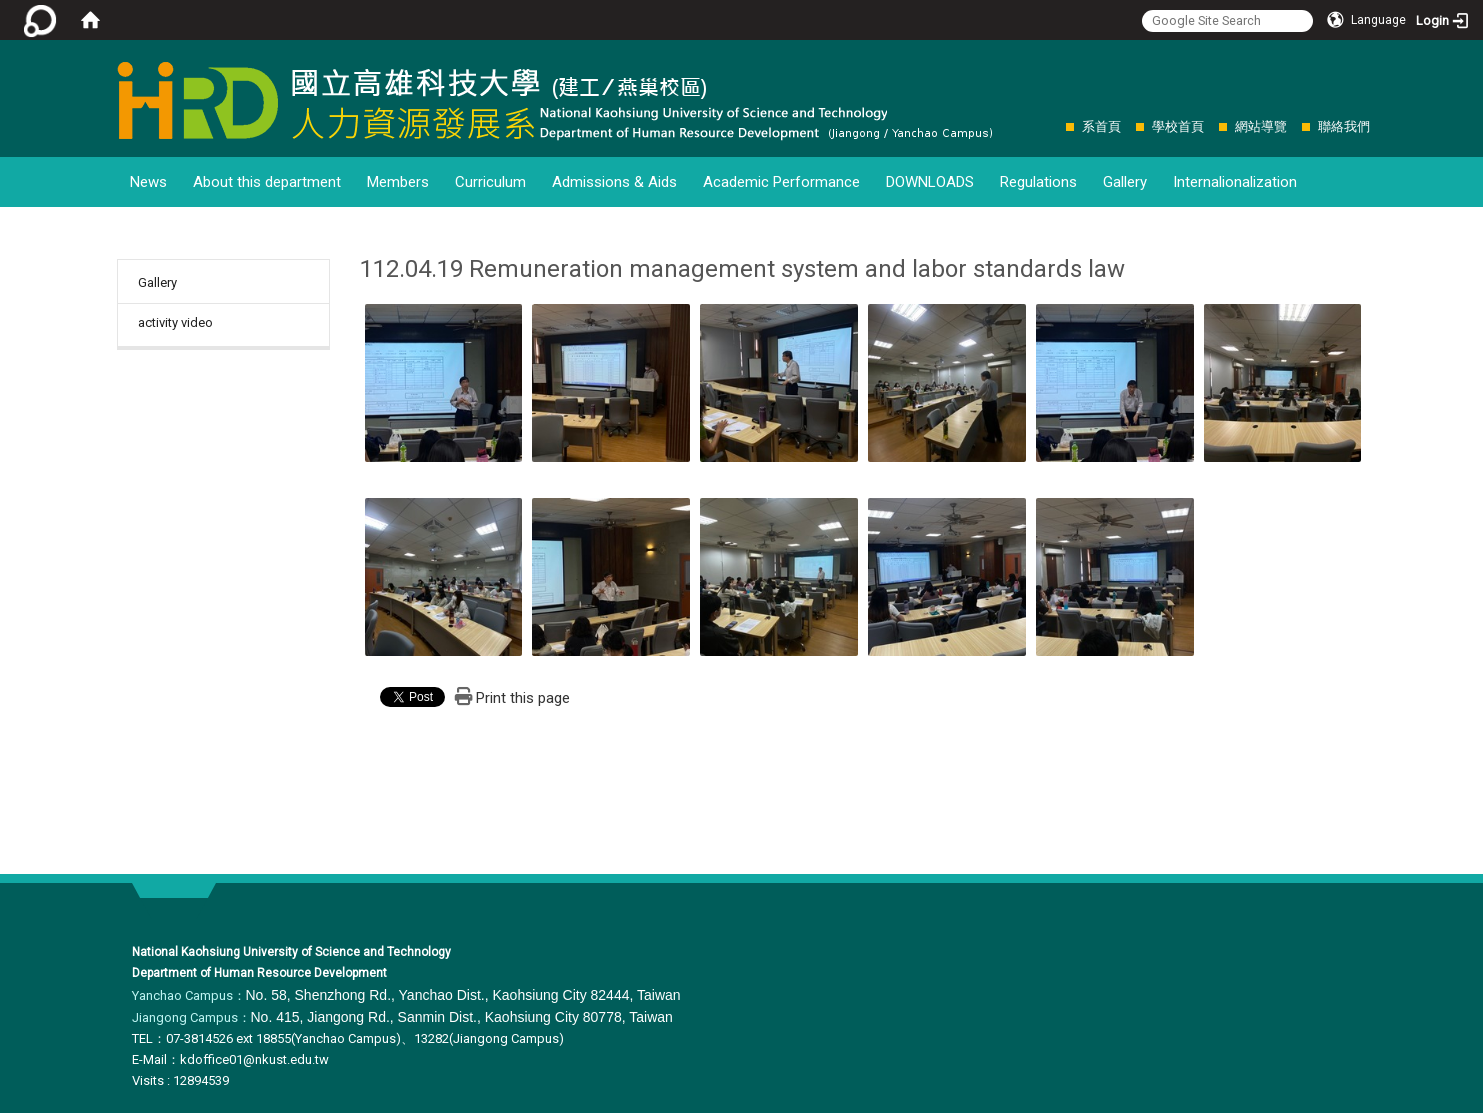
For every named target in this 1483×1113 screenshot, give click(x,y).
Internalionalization (1235, 182)
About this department (267, 182)
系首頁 (1101, 126)
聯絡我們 (1344, 126)
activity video (175, 322)
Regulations (1038, 182)
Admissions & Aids (614, 182)
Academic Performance (781, 182)
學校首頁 (1178, 126)
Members (398, 182)
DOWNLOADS (930, 182)
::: (1055, 126)
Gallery (1125, 182)
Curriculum (490, 182)
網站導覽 (1261, 126)
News (148, 182)
